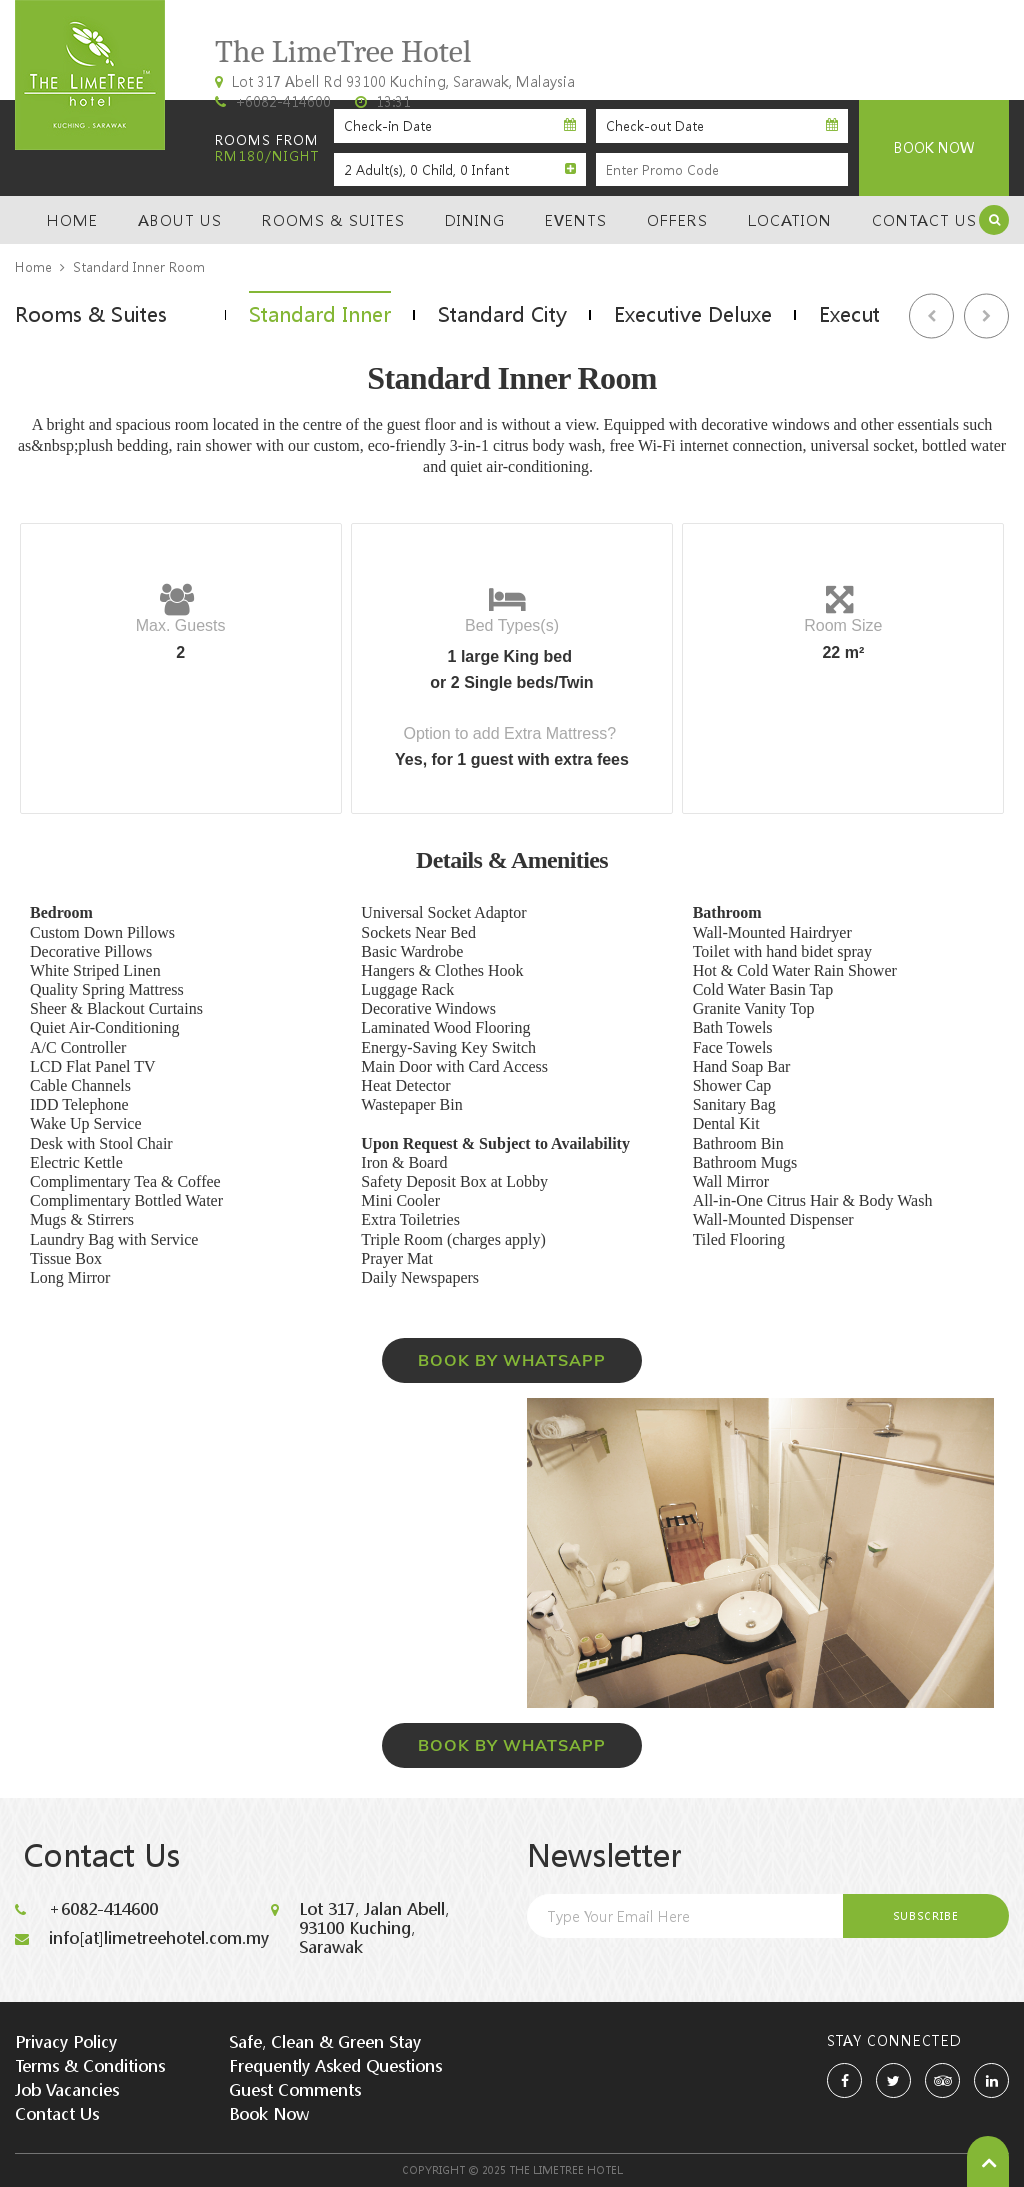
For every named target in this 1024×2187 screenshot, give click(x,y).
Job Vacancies (67, 2088)
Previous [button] (931, 315)
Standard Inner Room (139, 267)
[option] (321, 314)
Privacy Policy (66, 2040)
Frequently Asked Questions (335, 2064)
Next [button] (986, 315)
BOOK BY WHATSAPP (512, 1360)
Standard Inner (321, 314)
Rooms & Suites (333, 220)
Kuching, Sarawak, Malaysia (896, 75)
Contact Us (924, 220)
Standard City (506, 314)
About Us (180, 220)
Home (72, 220)
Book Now (269, 2113)
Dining (475, 220)
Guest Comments (295, 2088)
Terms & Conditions (90, 2064)
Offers (677, 220)
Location (790, 220)
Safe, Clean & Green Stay (325, 2040)
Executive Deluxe (700, 314)
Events (576, 220)
